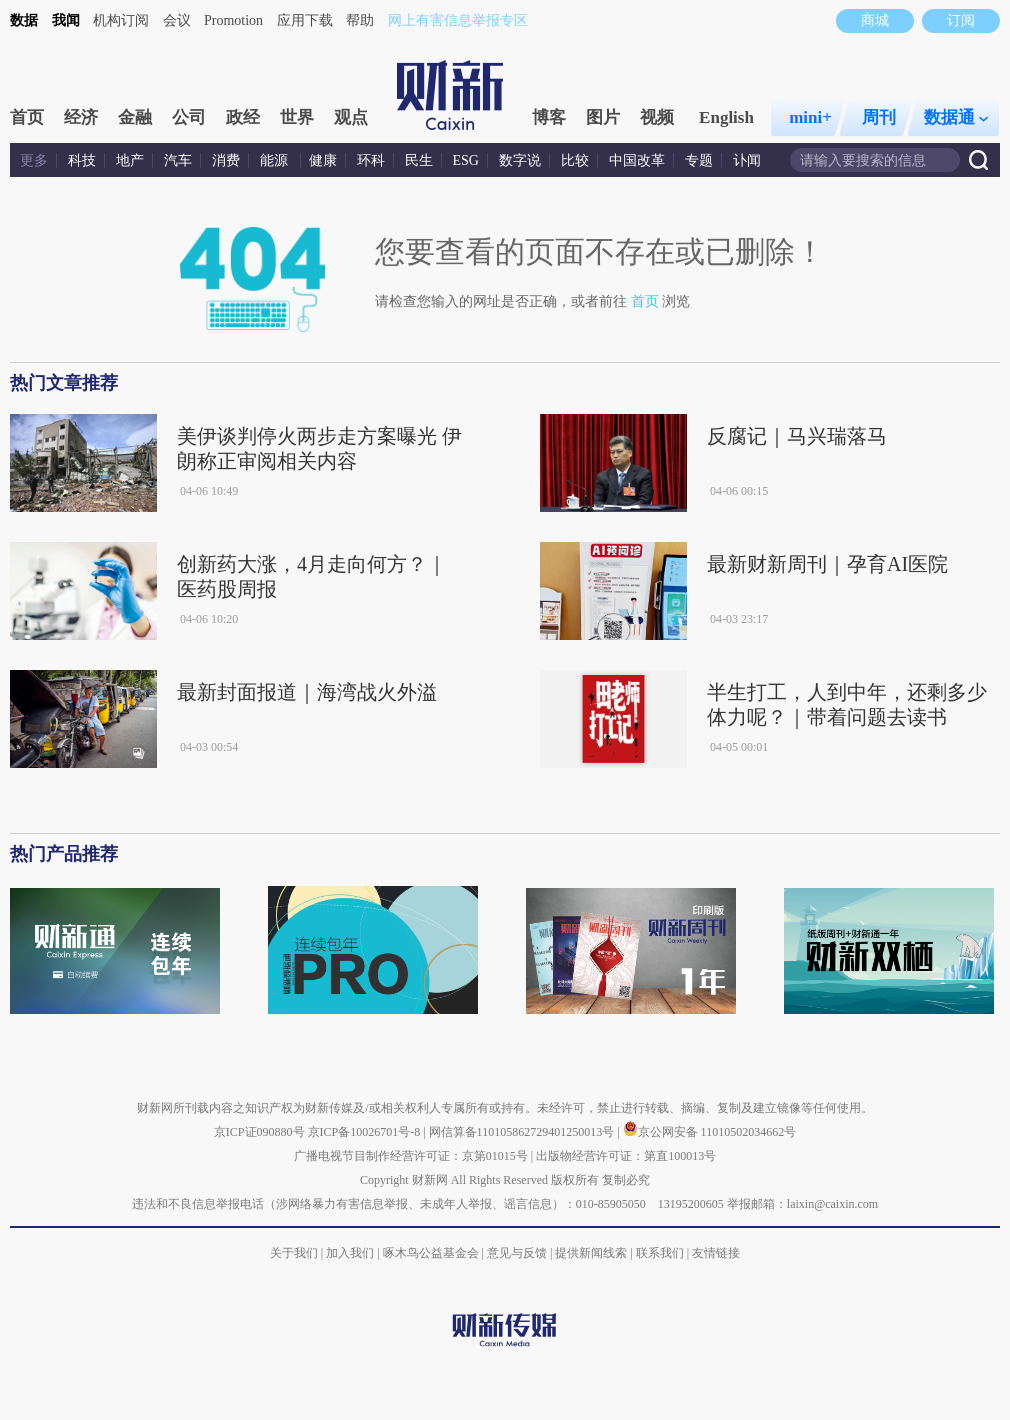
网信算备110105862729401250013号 (523, 1132)
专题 (699, 160)
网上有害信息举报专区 (458, 20)
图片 (603, 117)
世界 (297, 117)
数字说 (520, 160)
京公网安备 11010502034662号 (710, 1132)
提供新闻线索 (591, 1253)
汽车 (178, 160)
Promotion (233, 20)
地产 (130, 160)
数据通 (956, 117)
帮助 (360, 20)
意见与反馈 (517, 1253)
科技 (82, 160)
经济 (81, 117)
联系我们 (660, 1253)
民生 (419, 160)
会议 (177, 20)
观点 (351, 117)
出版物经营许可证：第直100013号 (626, 1156)
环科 (371, 160)
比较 (575, 160)
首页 (27, 117)
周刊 (879, 117)
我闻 (66, 20)
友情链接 (716, 1253)
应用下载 (305, 20)
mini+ (810, 117)
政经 (243, 117)
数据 (24, 20)
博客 (549, 117)
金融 (135, 117)
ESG (466, 160)
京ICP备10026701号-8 (366, 1132)
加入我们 (350, 1253)
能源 (276, 160)
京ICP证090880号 (259, 1132)
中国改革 (637, 160)
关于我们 (294, 1253)
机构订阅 (121, 20)
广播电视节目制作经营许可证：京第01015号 (411, 1156)
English (726, 117)
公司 (189, 117)
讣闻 (747, 160)
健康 (323, 160)
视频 (657, 117)
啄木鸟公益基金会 (432, 1253)
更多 (34, 160)
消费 (226, 160)
